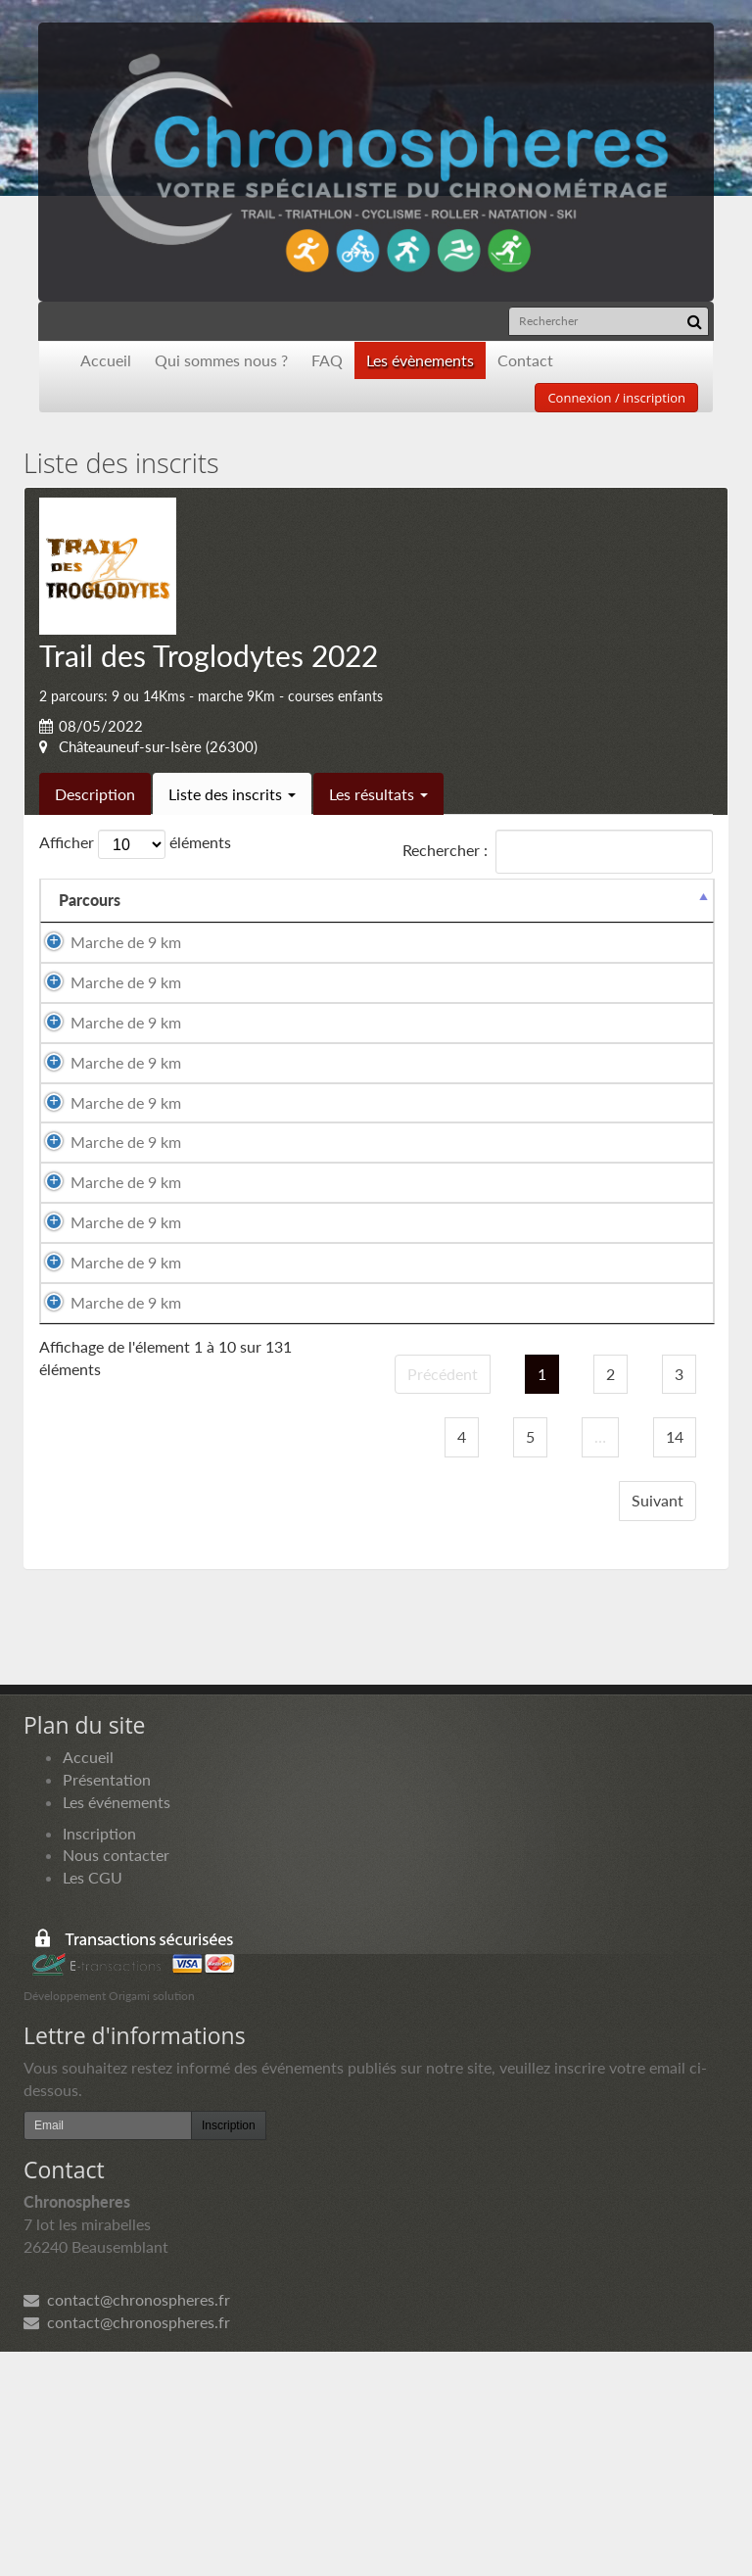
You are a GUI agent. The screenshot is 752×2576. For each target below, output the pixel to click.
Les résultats (378, 794)
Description (95, 794)
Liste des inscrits (232, 794)
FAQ (327, 360)
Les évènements (420, 360)
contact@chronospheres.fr (127, 2523)
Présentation (107, 2002)
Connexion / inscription (616, 397)
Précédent (442, 1597)
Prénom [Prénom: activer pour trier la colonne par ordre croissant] (301, 899)
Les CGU (92, 2101)
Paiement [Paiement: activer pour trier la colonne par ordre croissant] (588, 899)
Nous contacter (116, 2079)
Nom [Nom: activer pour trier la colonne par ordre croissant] (177, 899)
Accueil (105, 360)
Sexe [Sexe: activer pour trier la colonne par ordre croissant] (384, 899)
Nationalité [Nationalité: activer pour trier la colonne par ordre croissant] (478, 899)
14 (674, 1660)
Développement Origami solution (109, 2219)
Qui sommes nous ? (221, 360)
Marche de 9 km (97, 953)
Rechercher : (557, 852)
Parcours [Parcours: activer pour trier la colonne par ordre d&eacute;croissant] (89, 899)
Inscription (99, 2056)
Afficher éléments (135, 844)
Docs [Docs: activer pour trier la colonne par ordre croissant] (676, 899)
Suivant (657, 1723)
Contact (525, 360)
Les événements (116, 2025)
